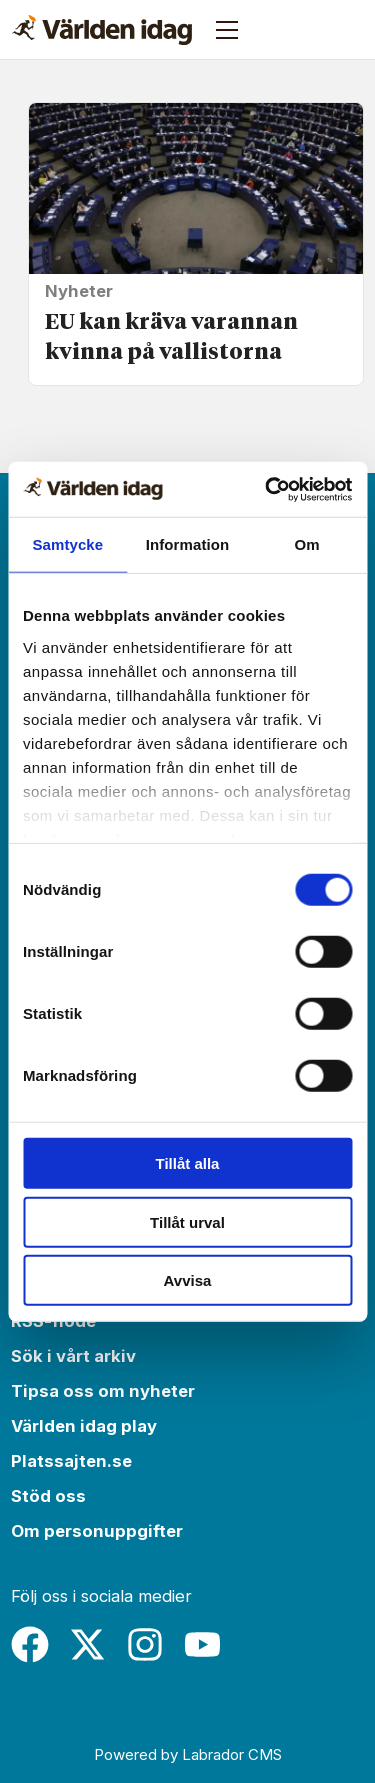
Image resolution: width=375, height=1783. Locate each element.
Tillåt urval (187, 1221)
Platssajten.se (71, 1461)
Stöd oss (48, 1496)
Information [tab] (188, 544)
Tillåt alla (188, 1163)
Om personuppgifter (97, 1531)
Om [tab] (307, 544)
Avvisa (188, 1280)
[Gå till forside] (102, 30)
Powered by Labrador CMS (188, 1754)
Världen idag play (84, 1426)
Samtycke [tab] (67, 544)
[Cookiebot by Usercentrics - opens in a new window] (267, 489)
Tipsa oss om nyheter (103, 1391)
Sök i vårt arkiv (73, 1356)
